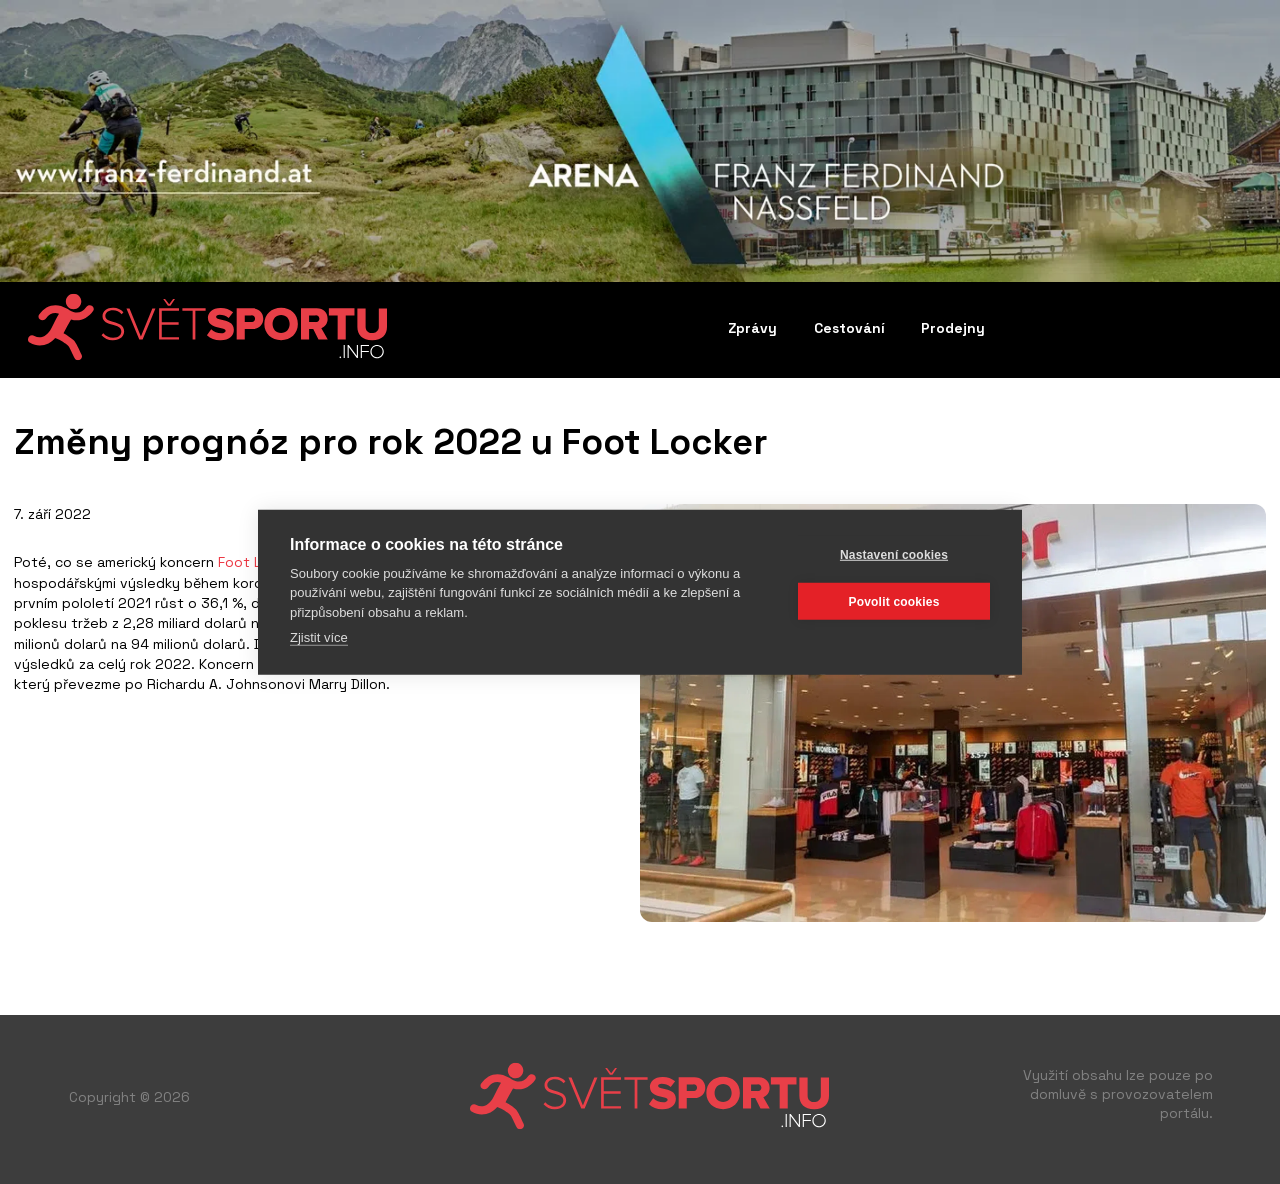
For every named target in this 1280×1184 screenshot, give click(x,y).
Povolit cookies (893, 601)
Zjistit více (319, 637)
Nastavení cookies (894, 554)
